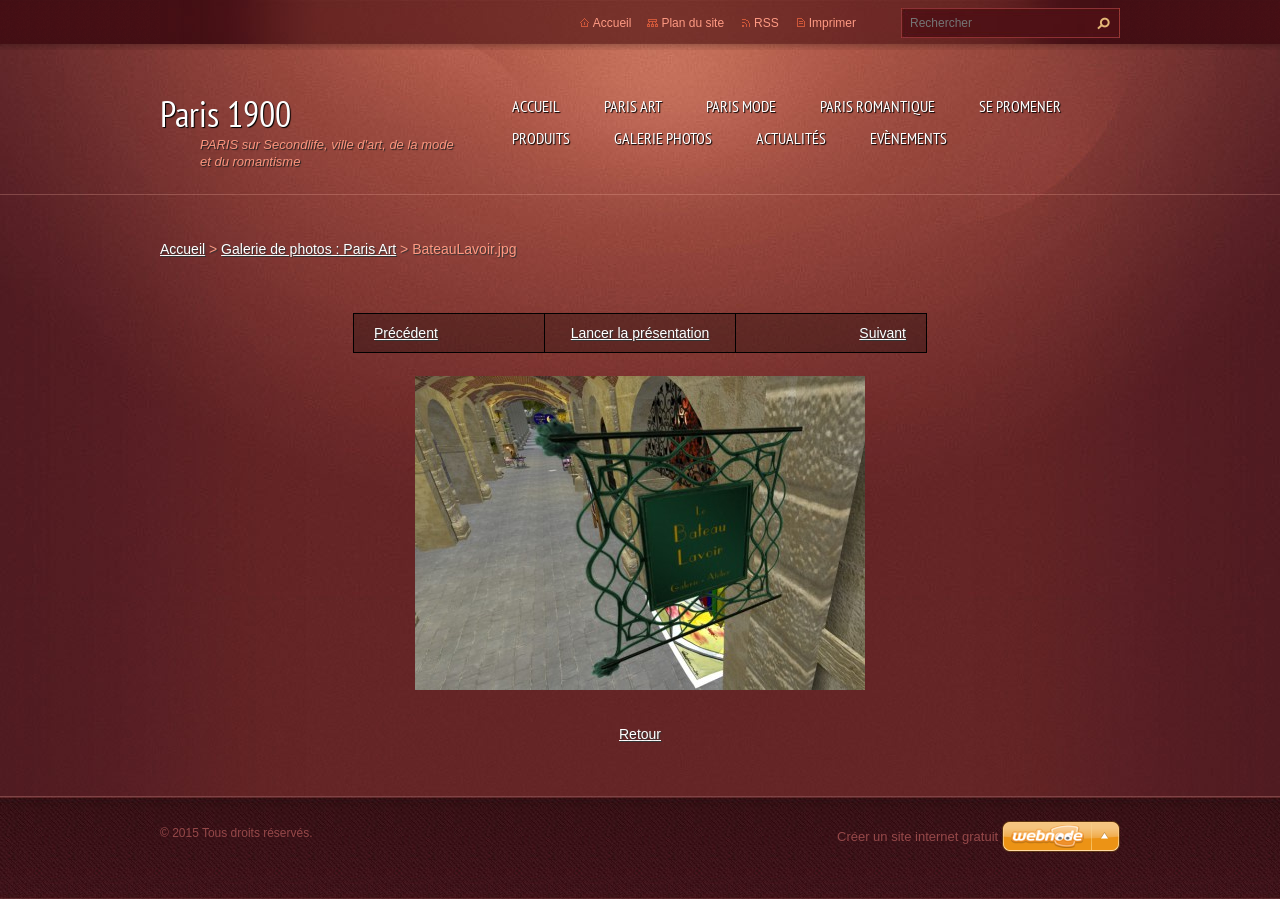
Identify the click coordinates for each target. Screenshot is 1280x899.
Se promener (1020, 106)
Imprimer (832, 23)
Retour (640, 734)
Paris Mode (741, 106)
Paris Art (633, 106)
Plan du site (692, 23)
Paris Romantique (877, 106)
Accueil (536, 106)
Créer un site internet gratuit (917, 836)
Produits (541, 138)
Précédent (406, 333)
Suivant (882, 333)
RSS (766, 23)
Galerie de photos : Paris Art (308, 249)
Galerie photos (663, 138)
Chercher (1101, 23)
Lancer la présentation (640, 333)
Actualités (791, 138)
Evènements (908, 138)
